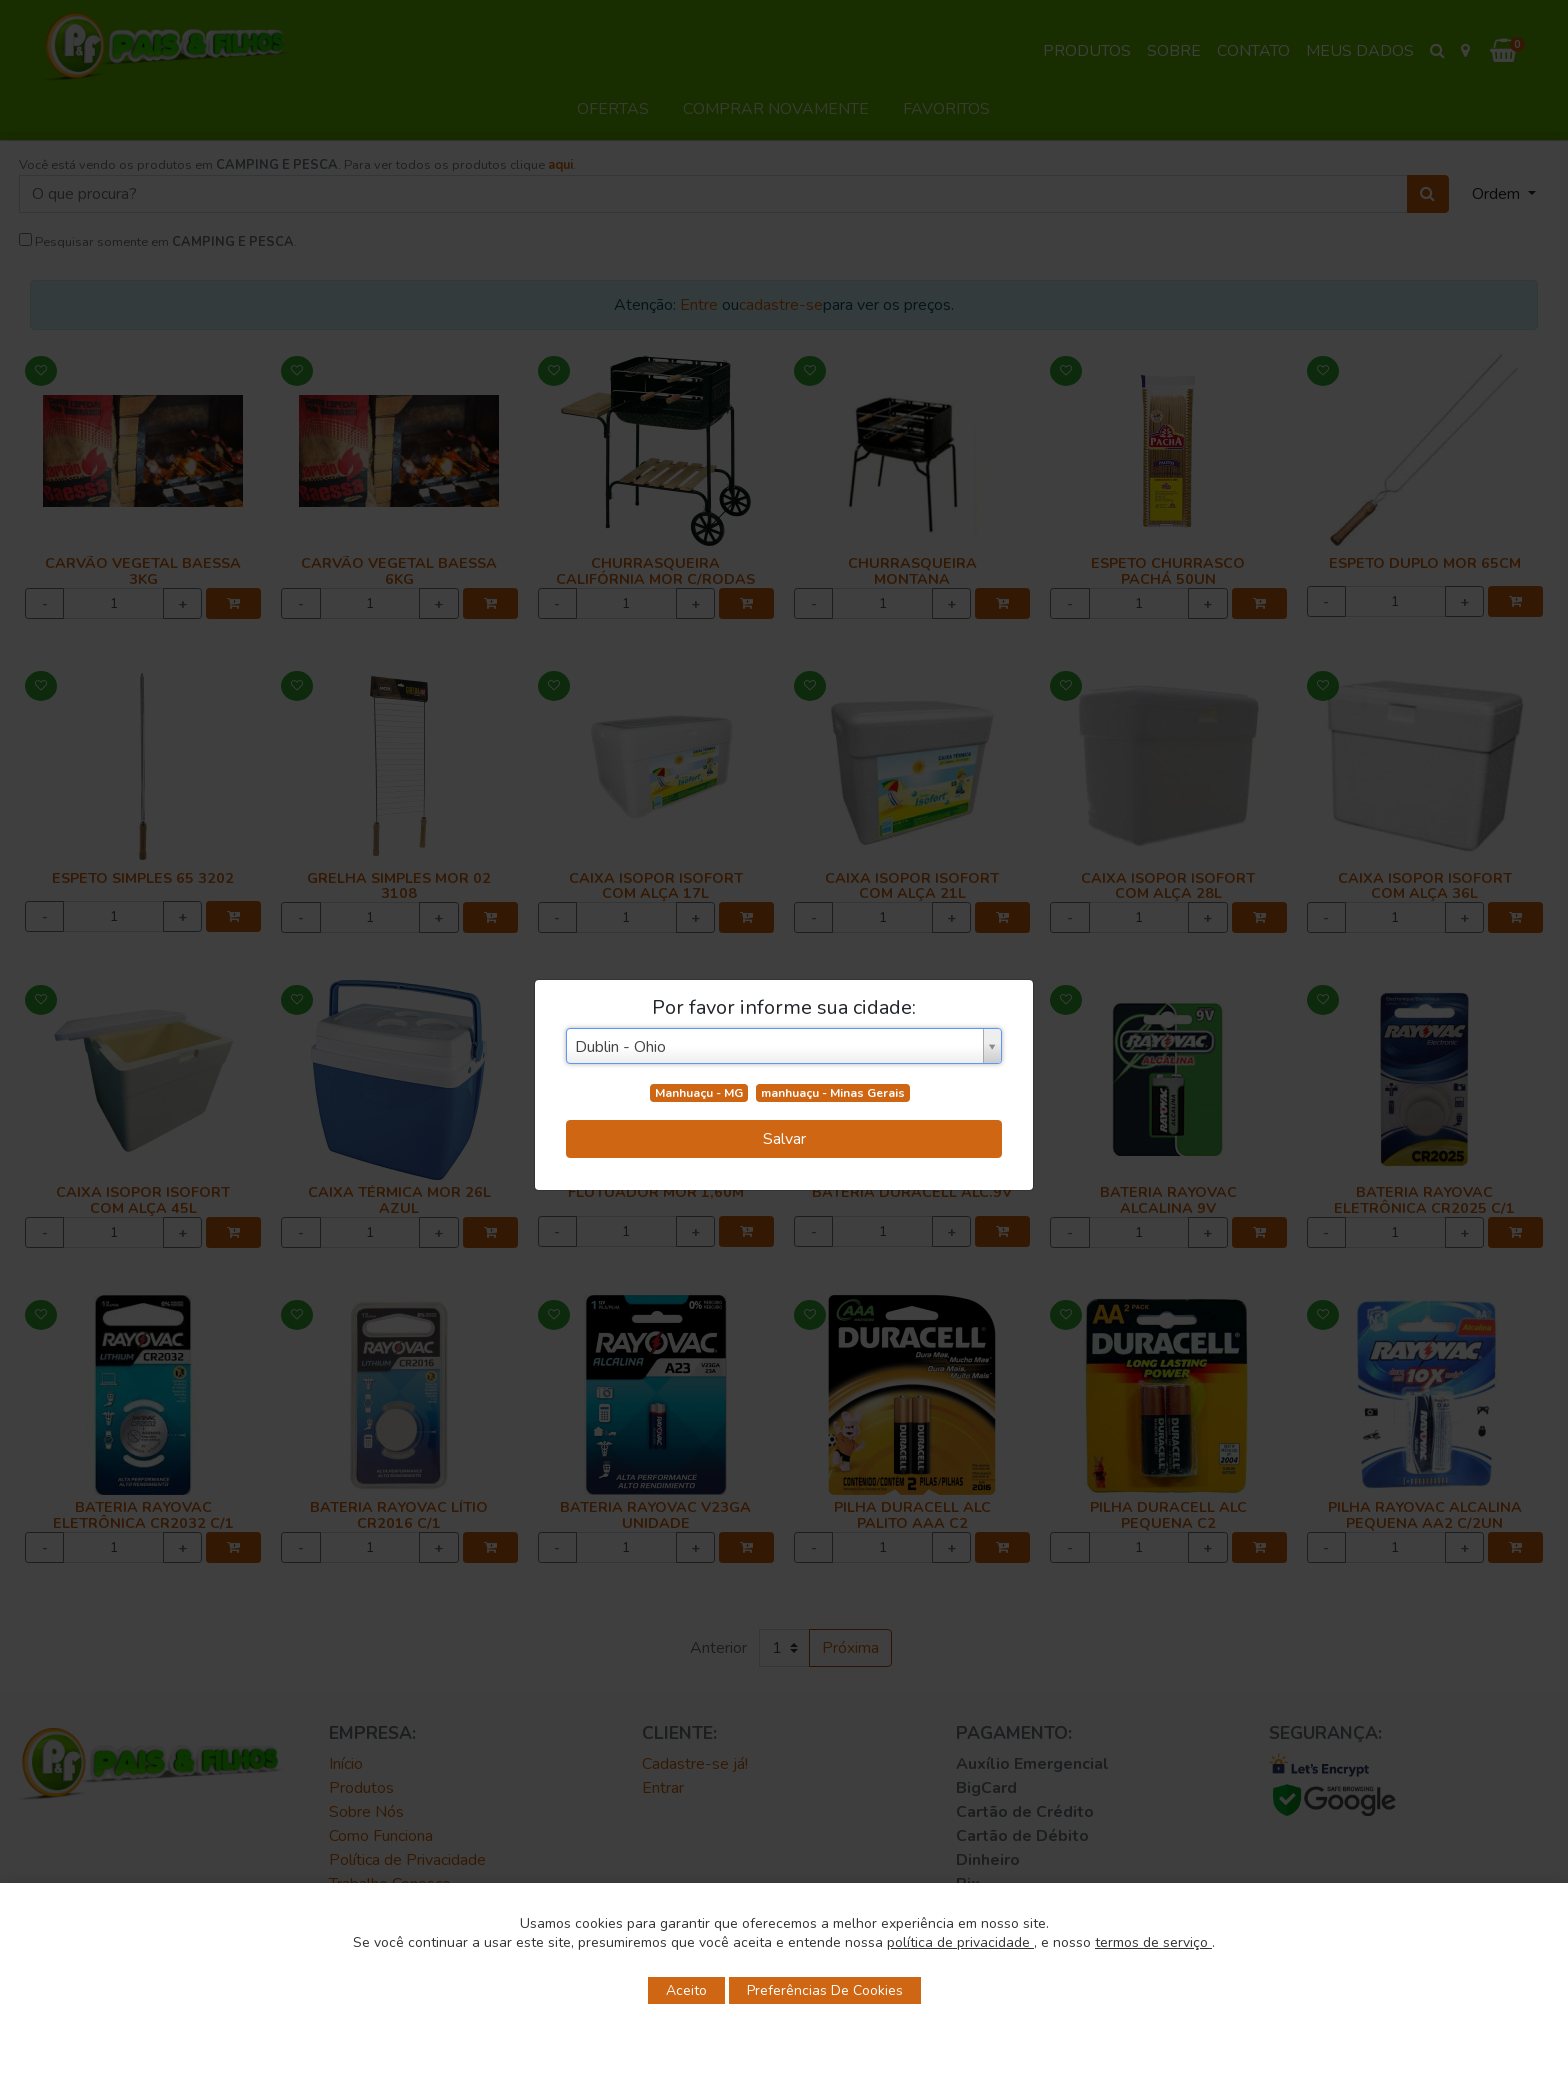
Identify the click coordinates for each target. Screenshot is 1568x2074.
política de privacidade (960, 1942)
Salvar (784, 1139)
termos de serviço (1153, 1942)
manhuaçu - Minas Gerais (833, 1093)
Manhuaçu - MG (699, 1093)
